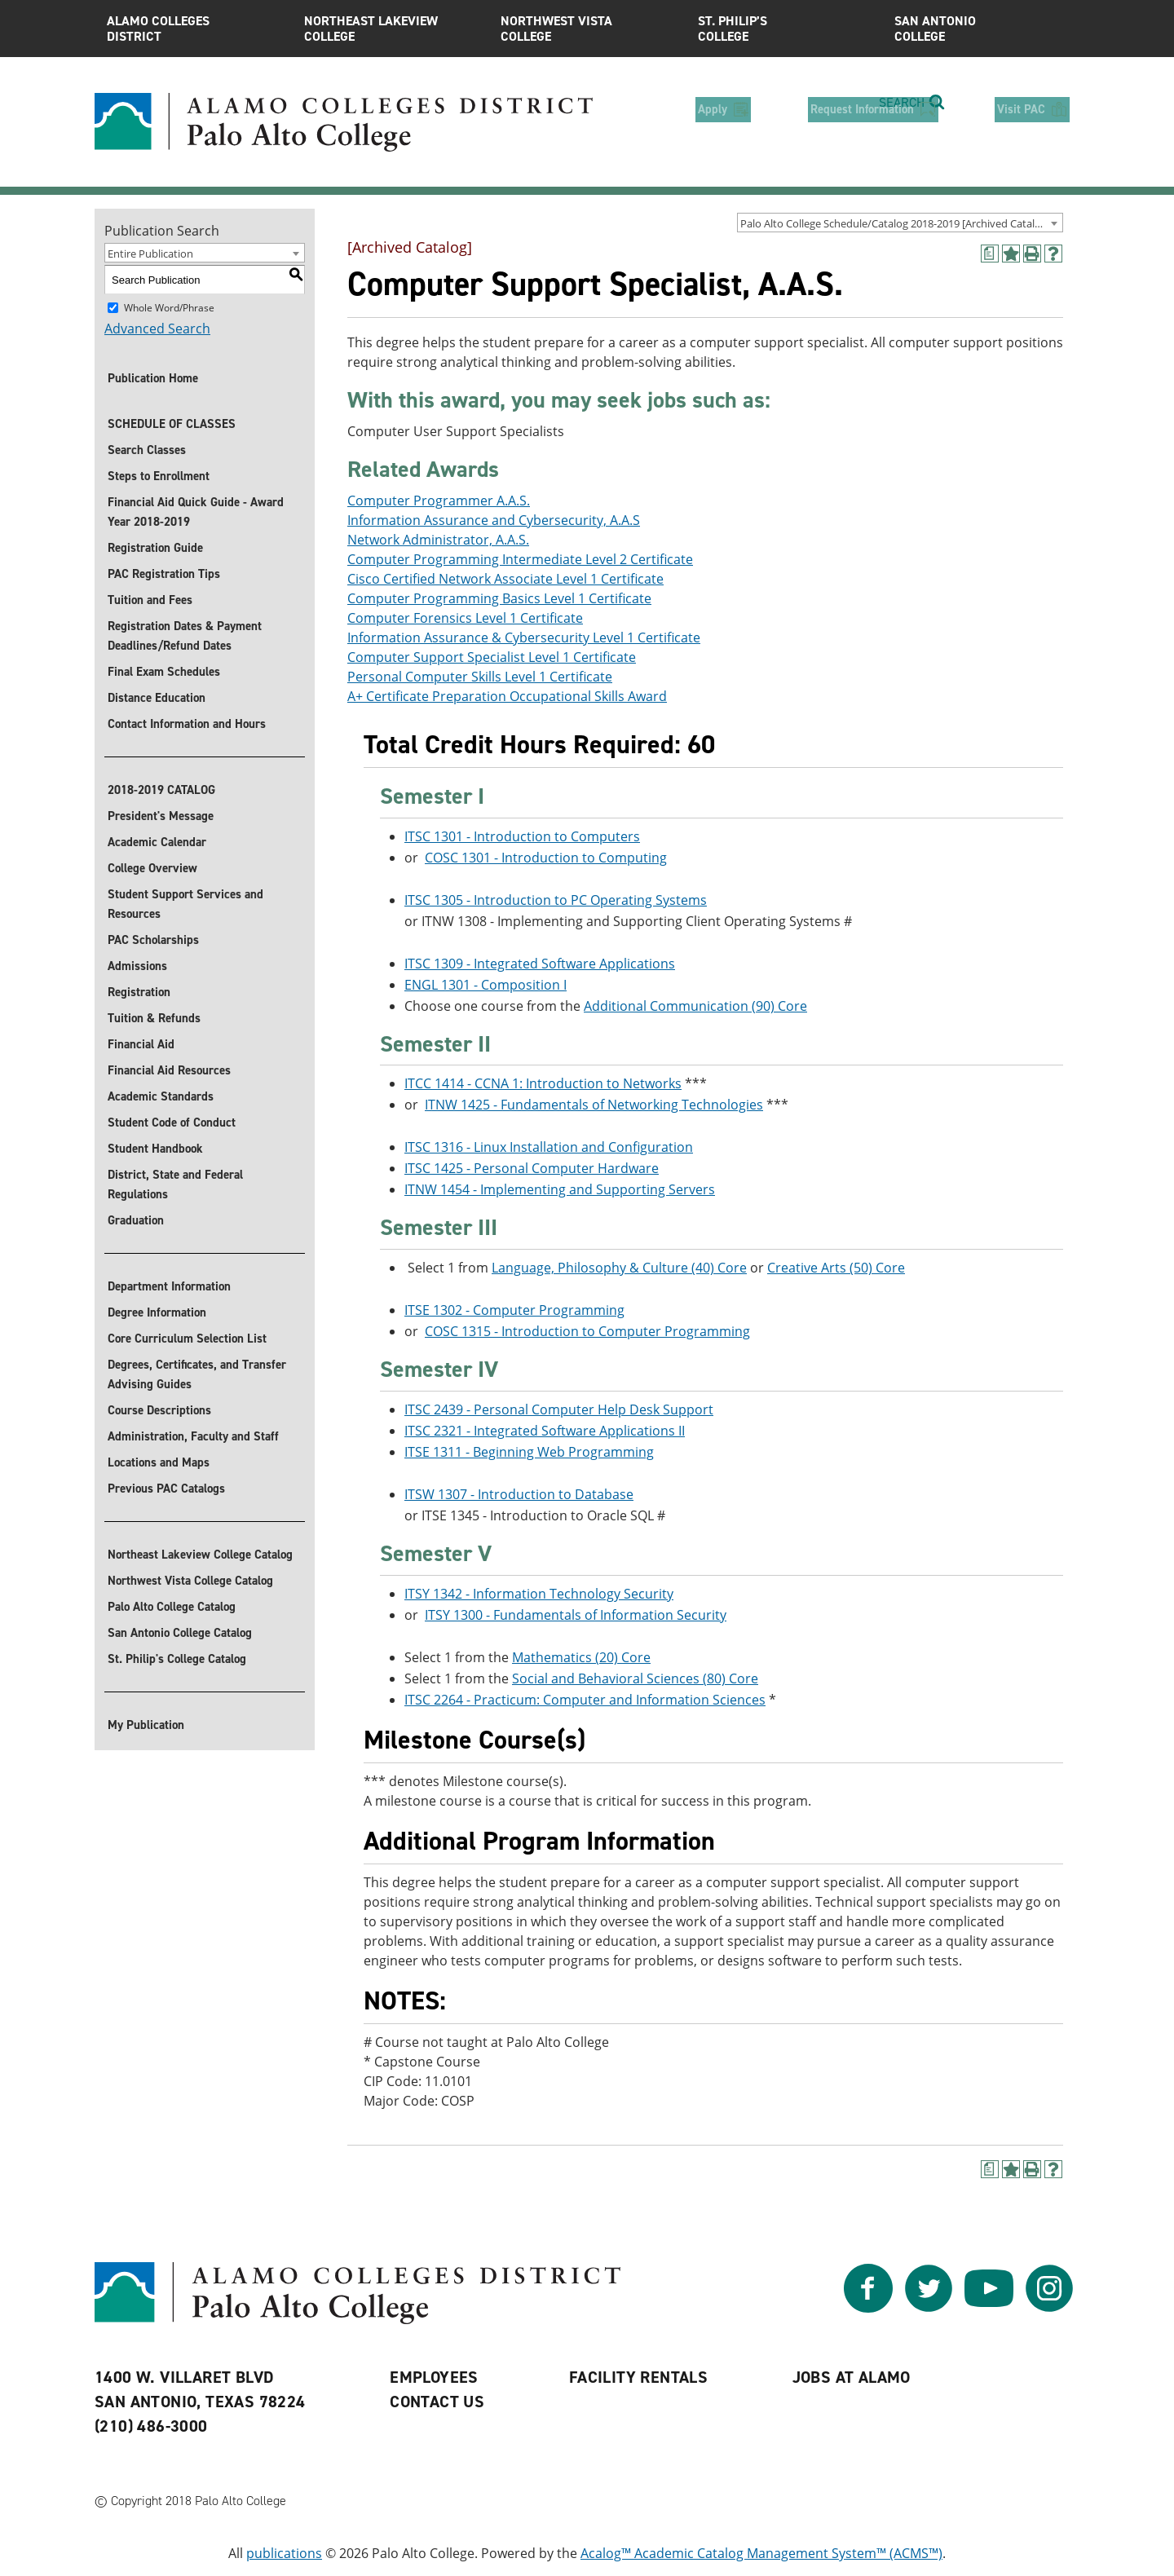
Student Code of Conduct (172, 1122)
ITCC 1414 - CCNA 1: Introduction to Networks (543, 1084)
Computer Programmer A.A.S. (438, 500)
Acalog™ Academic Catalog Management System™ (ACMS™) (761, 2554)
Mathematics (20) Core (581, 1657)
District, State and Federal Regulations (175, 1184)
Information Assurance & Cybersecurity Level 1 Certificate (523, 637)
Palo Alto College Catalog (172, 1607)
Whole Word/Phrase (169, 308)
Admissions (137, 966)
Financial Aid (141, 1044)
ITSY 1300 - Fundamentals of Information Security (575, 1615)
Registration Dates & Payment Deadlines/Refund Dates (185, 636)
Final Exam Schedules (164, 672)
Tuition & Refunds (154, 1018)
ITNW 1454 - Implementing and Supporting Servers (559, 1190)
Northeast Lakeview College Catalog (200, 1554)
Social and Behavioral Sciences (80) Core (635, 1678)
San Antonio (980, 28)
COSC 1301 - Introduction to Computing (546, 858)
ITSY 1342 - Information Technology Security (538, 1594)
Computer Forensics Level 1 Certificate (465, 618)
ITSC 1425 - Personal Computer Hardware (531, 1169)
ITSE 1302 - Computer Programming (514, 1310)
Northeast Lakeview (390, 28)
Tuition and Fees (150, 600)
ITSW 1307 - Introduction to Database (518, 1494)
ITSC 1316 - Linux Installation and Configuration (548, 1148)
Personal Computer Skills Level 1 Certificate (479, 677)
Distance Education (156, 698)
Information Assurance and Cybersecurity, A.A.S (493, 520)
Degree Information (157, 1312)
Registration (139, 992)
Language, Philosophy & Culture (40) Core (619, 1268)
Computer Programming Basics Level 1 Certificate (499, 598)
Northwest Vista (587, 28)
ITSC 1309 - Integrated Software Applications (539, 964)
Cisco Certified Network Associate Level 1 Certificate (505, 579)
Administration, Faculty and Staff (193, 1436)
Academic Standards (161, 1096)
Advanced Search (157, 328)
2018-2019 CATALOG (161, 790)
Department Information (169, 1286)
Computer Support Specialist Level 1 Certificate (491, 657)
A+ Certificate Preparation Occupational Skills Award (507, 696)
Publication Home (153, 378)
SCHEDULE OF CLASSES (172, 424)
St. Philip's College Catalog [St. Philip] (177, 1659)
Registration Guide (155, 548)
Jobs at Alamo (851, 2378)
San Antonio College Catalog (180, 1633)
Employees (434, 2378)
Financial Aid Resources (169, 1070)
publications (284, 2554)
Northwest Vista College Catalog (190, 1581)
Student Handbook (155, 1148)
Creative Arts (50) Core (836, 1268)
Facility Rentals (638, 2378)
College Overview (152, 868)
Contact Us (437, 2402)
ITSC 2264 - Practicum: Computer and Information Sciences (585, 1700)
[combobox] (900, 222)
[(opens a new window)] (990, 253)
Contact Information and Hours (187, 724)
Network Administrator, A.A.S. (438, 540)
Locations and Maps (159, 1462)
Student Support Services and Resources (185, 904)
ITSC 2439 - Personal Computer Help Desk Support (558, 1409)
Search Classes (147, 450)
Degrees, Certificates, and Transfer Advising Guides (197, 1374)
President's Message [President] (161, 816)
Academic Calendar (157, 842)
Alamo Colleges (193, 28)
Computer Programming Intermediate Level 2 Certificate (520, 559)
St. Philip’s (784, 28)
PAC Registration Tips (164, 574)
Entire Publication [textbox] (150, 253)
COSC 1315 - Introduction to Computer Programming (587, 1331)
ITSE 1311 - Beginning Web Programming (529, 1452)
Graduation (136, 1220)
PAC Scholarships (153, 940)
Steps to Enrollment (159, 476)
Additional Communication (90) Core (695, 1006)
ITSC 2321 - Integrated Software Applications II (544, 1431)
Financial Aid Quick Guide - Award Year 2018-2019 (196, 512)
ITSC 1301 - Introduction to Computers (522, 836)
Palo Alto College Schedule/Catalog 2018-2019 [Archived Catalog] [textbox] (895, 223)
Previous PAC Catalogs (166, 1488)
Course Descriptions (159, 1410)
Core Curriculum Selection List (187, 1338)
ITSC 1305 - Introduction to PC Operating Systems (555, 900)
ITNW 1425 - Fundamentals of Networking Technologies (594, 1105)
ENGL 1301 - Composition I (485, 985)
